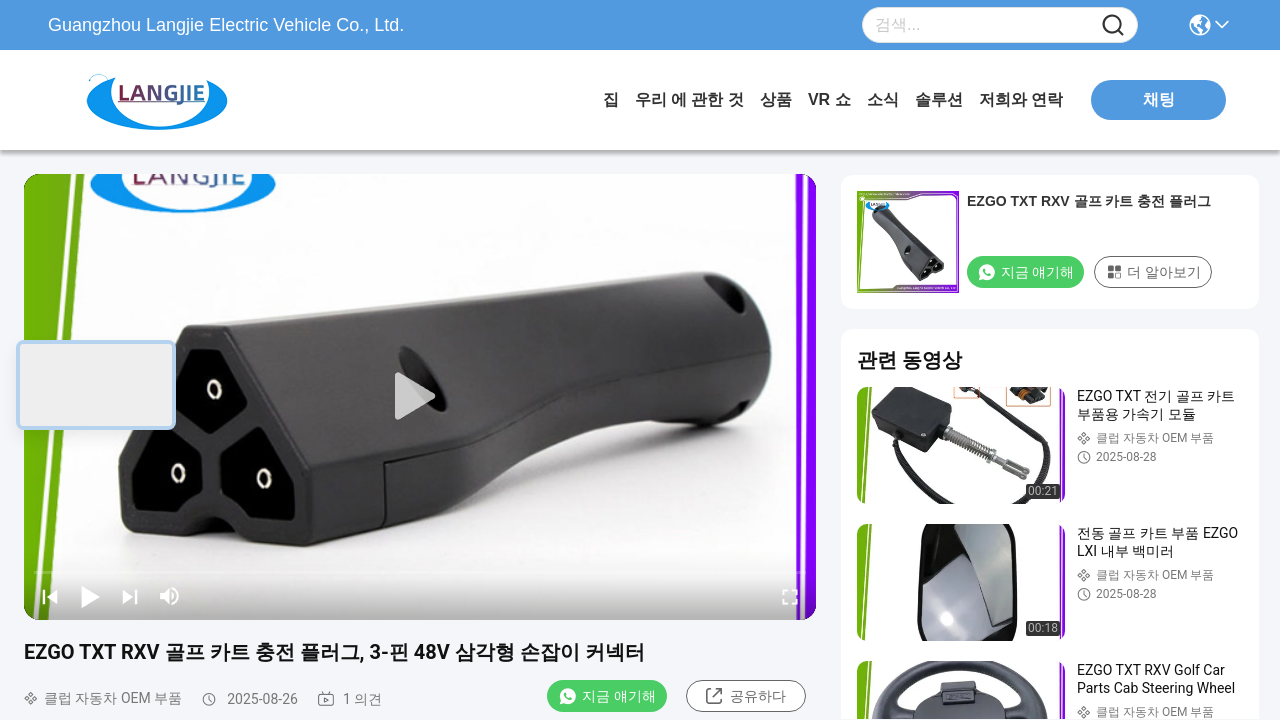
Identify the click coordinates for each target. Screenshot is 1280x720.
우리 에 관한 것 (689, 99)
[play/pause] (90, 596)
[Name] (1113, 25)
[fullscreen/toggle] (790, 596)
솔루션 (939, 99)
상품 (776, 99)
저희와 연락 (1021, 99)
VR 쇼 (829, 99)
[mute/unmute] (170, 596)
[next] (130, 596)
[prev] (50, 596)
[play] (420, 397)
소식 (883, 99)
